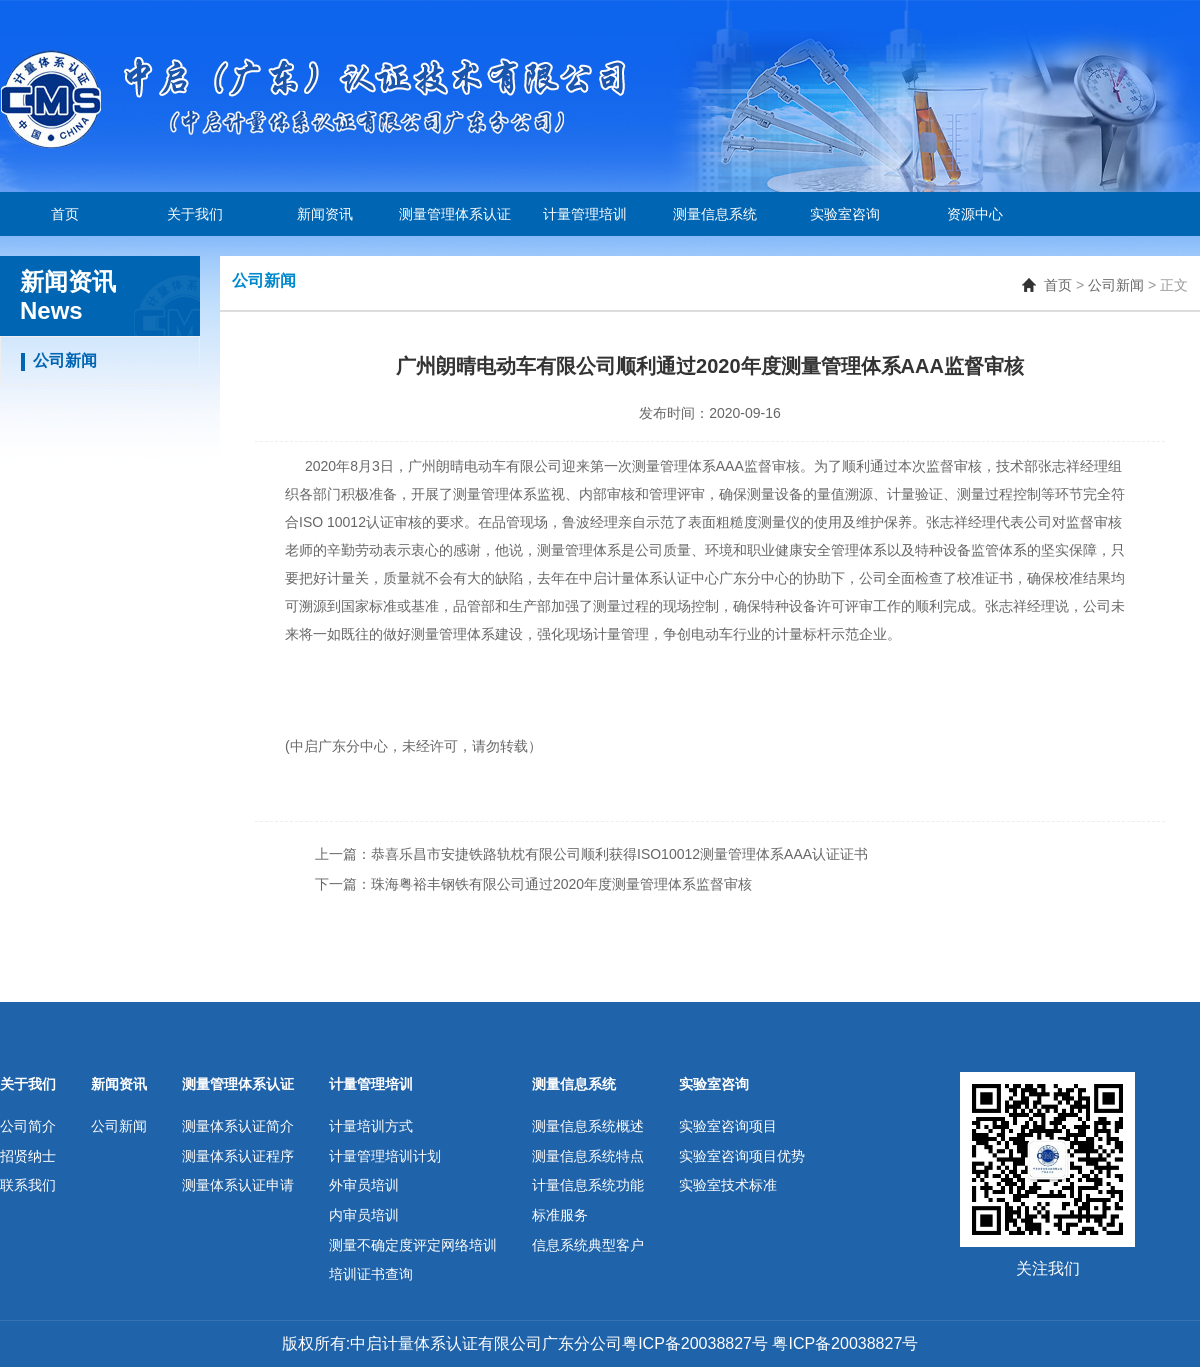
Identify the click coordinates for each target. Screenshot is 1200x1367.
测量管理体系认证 (455, 214)
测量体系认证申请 (238, 1185)
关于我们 (195, 214)
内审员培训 (364, 1215)
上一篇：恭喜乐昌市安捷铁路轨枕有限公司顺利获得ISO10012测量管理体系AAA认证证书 (591, 854)
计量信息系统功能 (588, 1185)
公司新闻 (1116, 285)
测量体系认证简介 (238, 1126)
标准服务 (560, 1215)
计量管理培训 (585, 214)
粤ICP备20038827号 (843, 1343)
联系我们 (28, 1185)
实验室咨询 (845, 214)
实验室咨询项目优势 (742, 1156)
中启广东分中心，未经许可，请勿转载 (409, 746)
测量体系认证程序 (238, 1156)
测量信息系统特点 (588, 1156)
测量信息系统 (715, 214)
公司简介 (28, 1126)
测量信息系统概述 (588, 1126)
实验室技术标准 (728, 1185)
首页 (65, 214)
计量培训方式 (371, 1126)
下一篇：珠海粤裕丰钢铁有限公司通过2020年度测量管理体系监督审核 (533, 884)
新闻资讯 (325, 214)
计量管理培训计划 (385, 1156)
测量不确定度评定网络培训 (413, 1245)
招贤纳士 (28, 1156)
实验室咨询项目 (728, 1126)
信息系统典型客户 (588, 1245)
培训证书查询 (371, 1274)
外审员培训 (364, 1185)
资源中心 (975, 214)
